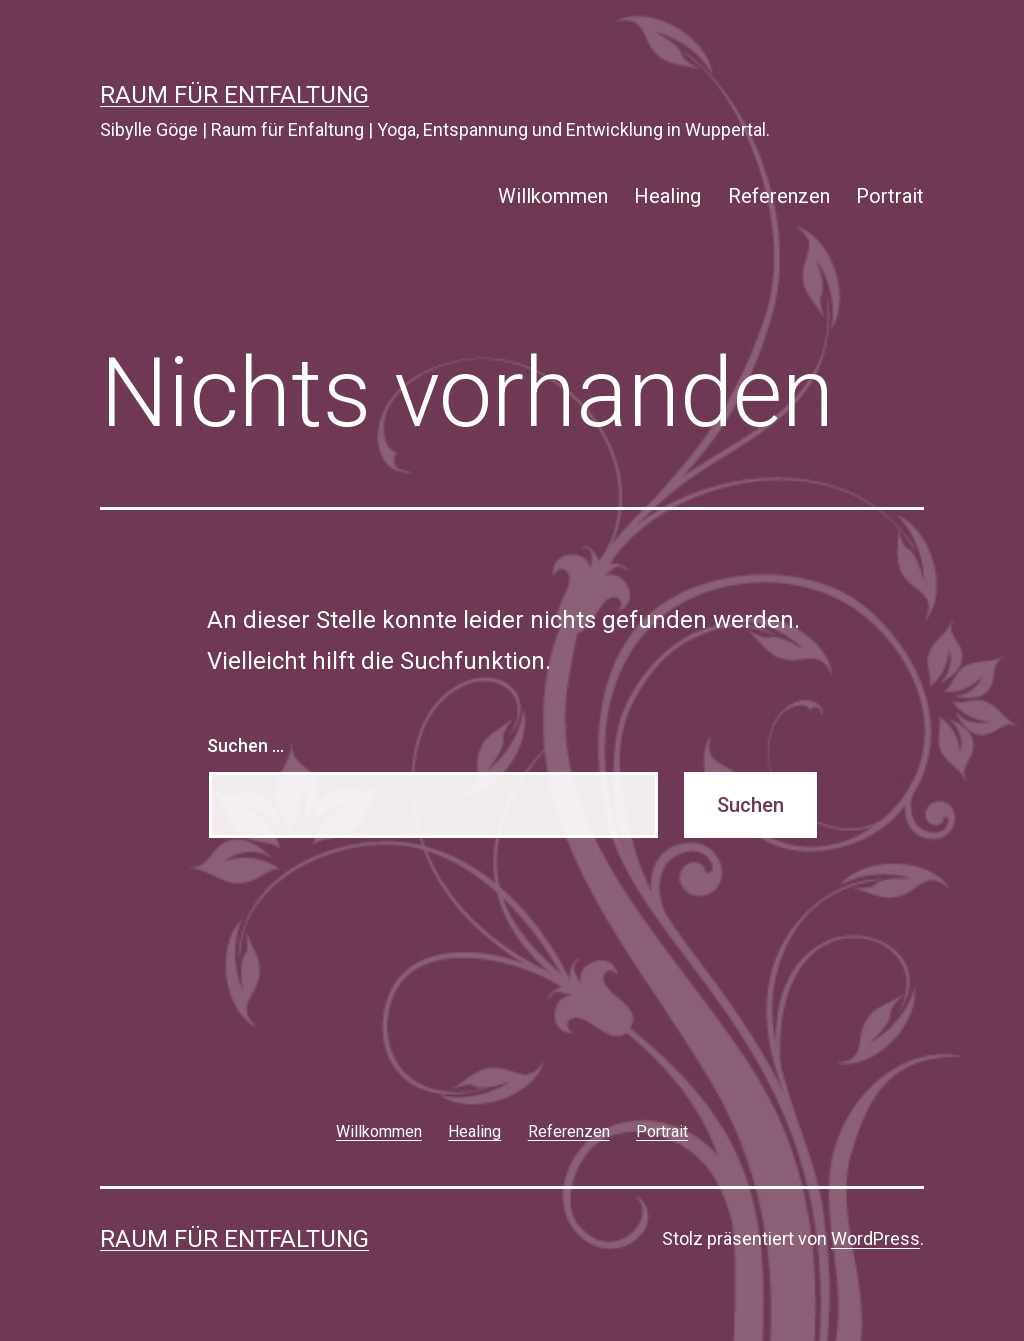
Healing (667, 196)
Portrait (890, 196)
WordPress (875, 1238)
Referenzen (779, 196)
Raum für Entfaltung (234, 95)
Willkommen (553, 196)
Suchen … (245, 745)
